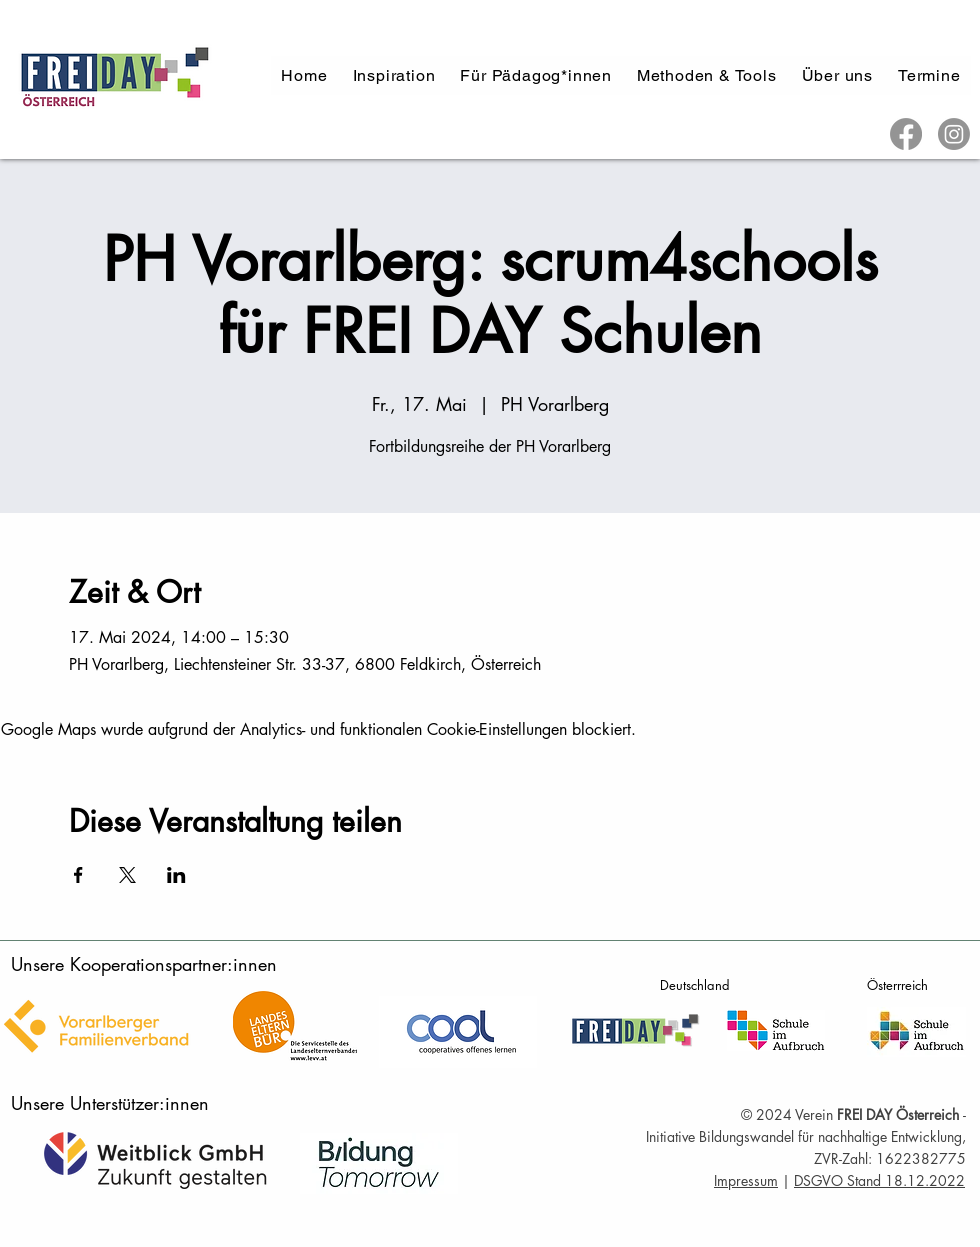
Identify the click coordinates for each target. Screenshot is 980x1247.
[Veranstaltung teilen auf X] (127, 875)
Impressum (746, 1180)
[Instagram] (954, 134)
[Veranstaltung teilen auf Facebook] (78, 875)
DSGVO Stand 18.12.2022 (879, 1180)
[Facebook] (906, 134)
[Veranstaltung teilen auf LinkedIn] (176, 875)
